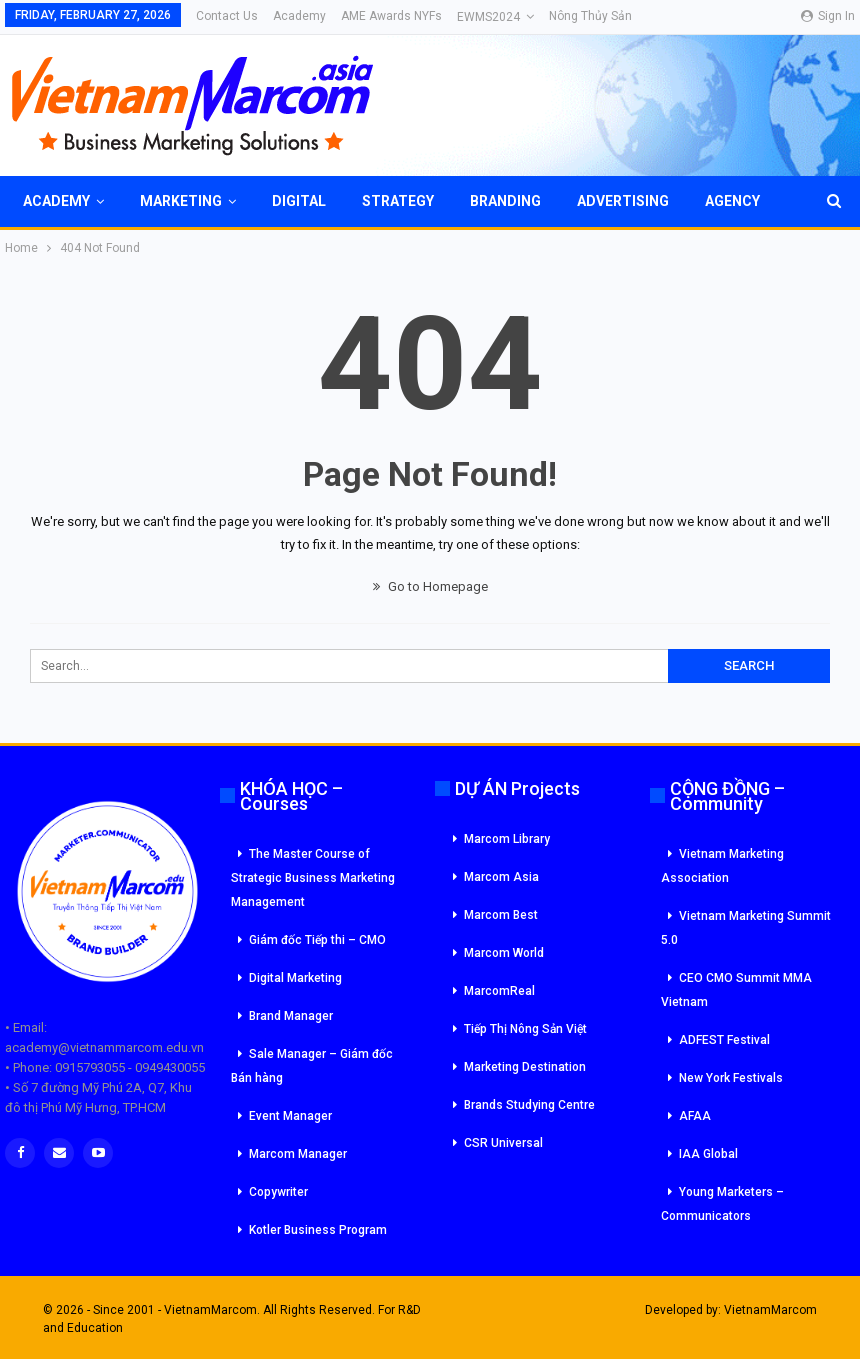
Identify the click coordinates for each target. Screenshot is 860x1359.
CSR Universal (503, 1143)
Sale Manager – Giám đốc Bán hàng (312, 1066)
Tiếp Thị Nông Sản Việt (525, 1029)
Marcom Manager (298, 1154)
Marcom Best (501, 915)
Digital (299, 201)
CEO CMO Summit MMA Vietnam (736, 990)
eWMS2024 (488, 17)
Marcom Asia (501, 877)
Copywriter (278, 1192)
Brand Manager (291, 1016)
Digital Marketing (295, 978)
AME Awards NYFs (391, 16)
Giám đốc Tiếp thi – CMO (317, 940)
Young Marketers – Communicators (722, 1204)
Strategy (398, 201)
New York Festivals (731, 1078)
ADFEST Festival (724, 1040)
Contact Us (227, 16)
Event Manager (290, 1116)
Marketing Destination (525, 1067)
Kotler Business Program (318, 1230)
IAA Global (708, 1154)
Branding (505, 201)
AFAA (695, 1116)
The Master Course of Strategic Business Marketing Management (313, 878)
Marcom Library (507, 839)
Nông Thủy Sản (590, 16)
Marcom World (504, 953)
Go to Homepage (430, 586)
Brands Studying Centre (529, 1105)
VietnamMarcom (770, 1310)
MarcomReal (499, 991)
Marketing (181, 201)
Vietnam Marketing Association (722, 866)
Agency (732, 201)
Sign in (828, 16)
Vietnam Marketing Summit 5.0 (746, 928)
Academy (299, 16)
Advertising (623, 201)
